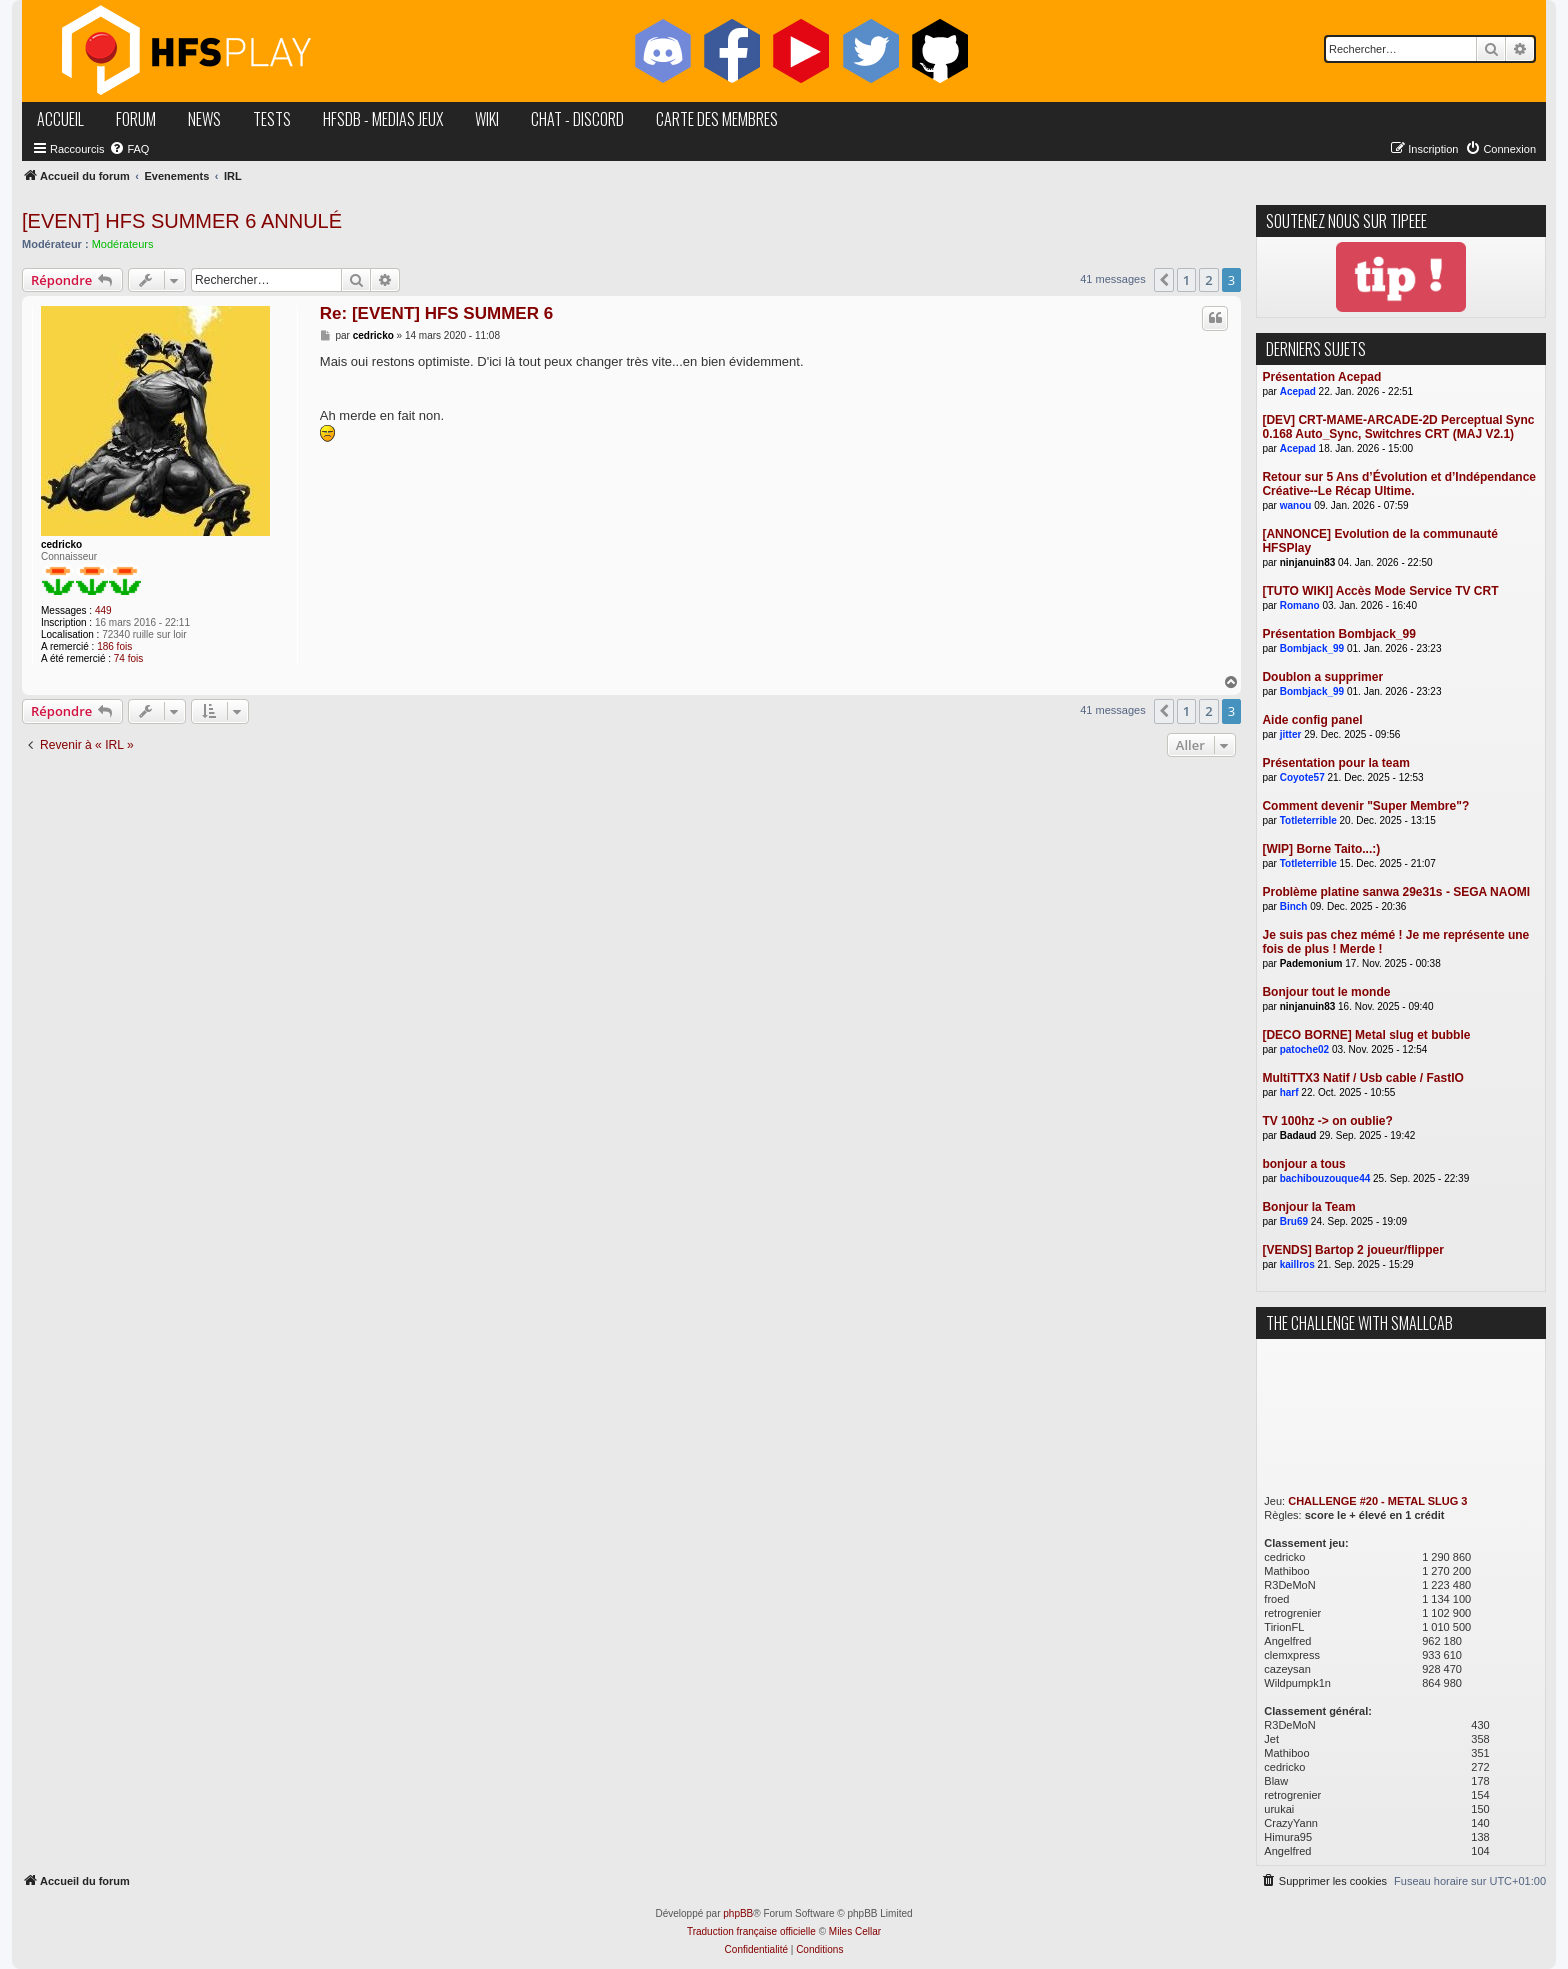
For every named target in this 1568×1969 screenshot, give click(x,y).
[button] (1164, 280)
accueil (60, 119)
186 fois (114, 646)
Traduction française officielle (751, 1931)
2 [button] (1208, 280)
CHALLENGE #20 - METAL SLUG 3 (1377, 1501)
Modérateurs (123, 244)
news (204, 119)
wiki (487, 119)
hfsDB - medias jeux (383, 119)
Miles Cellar (855, 1931)
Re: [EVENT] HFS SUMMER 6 (436, 313)
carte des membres (717, 119)
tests (272, 119)
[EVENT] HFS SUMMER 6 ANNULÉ (182, 221)
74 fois (128, 658)
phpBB (738, 1913)
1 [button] (1186, 280)
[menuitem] (129, 149)
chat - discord (577, 119)
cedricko (61, 544)
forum (136, 119)
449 (103, 610)
